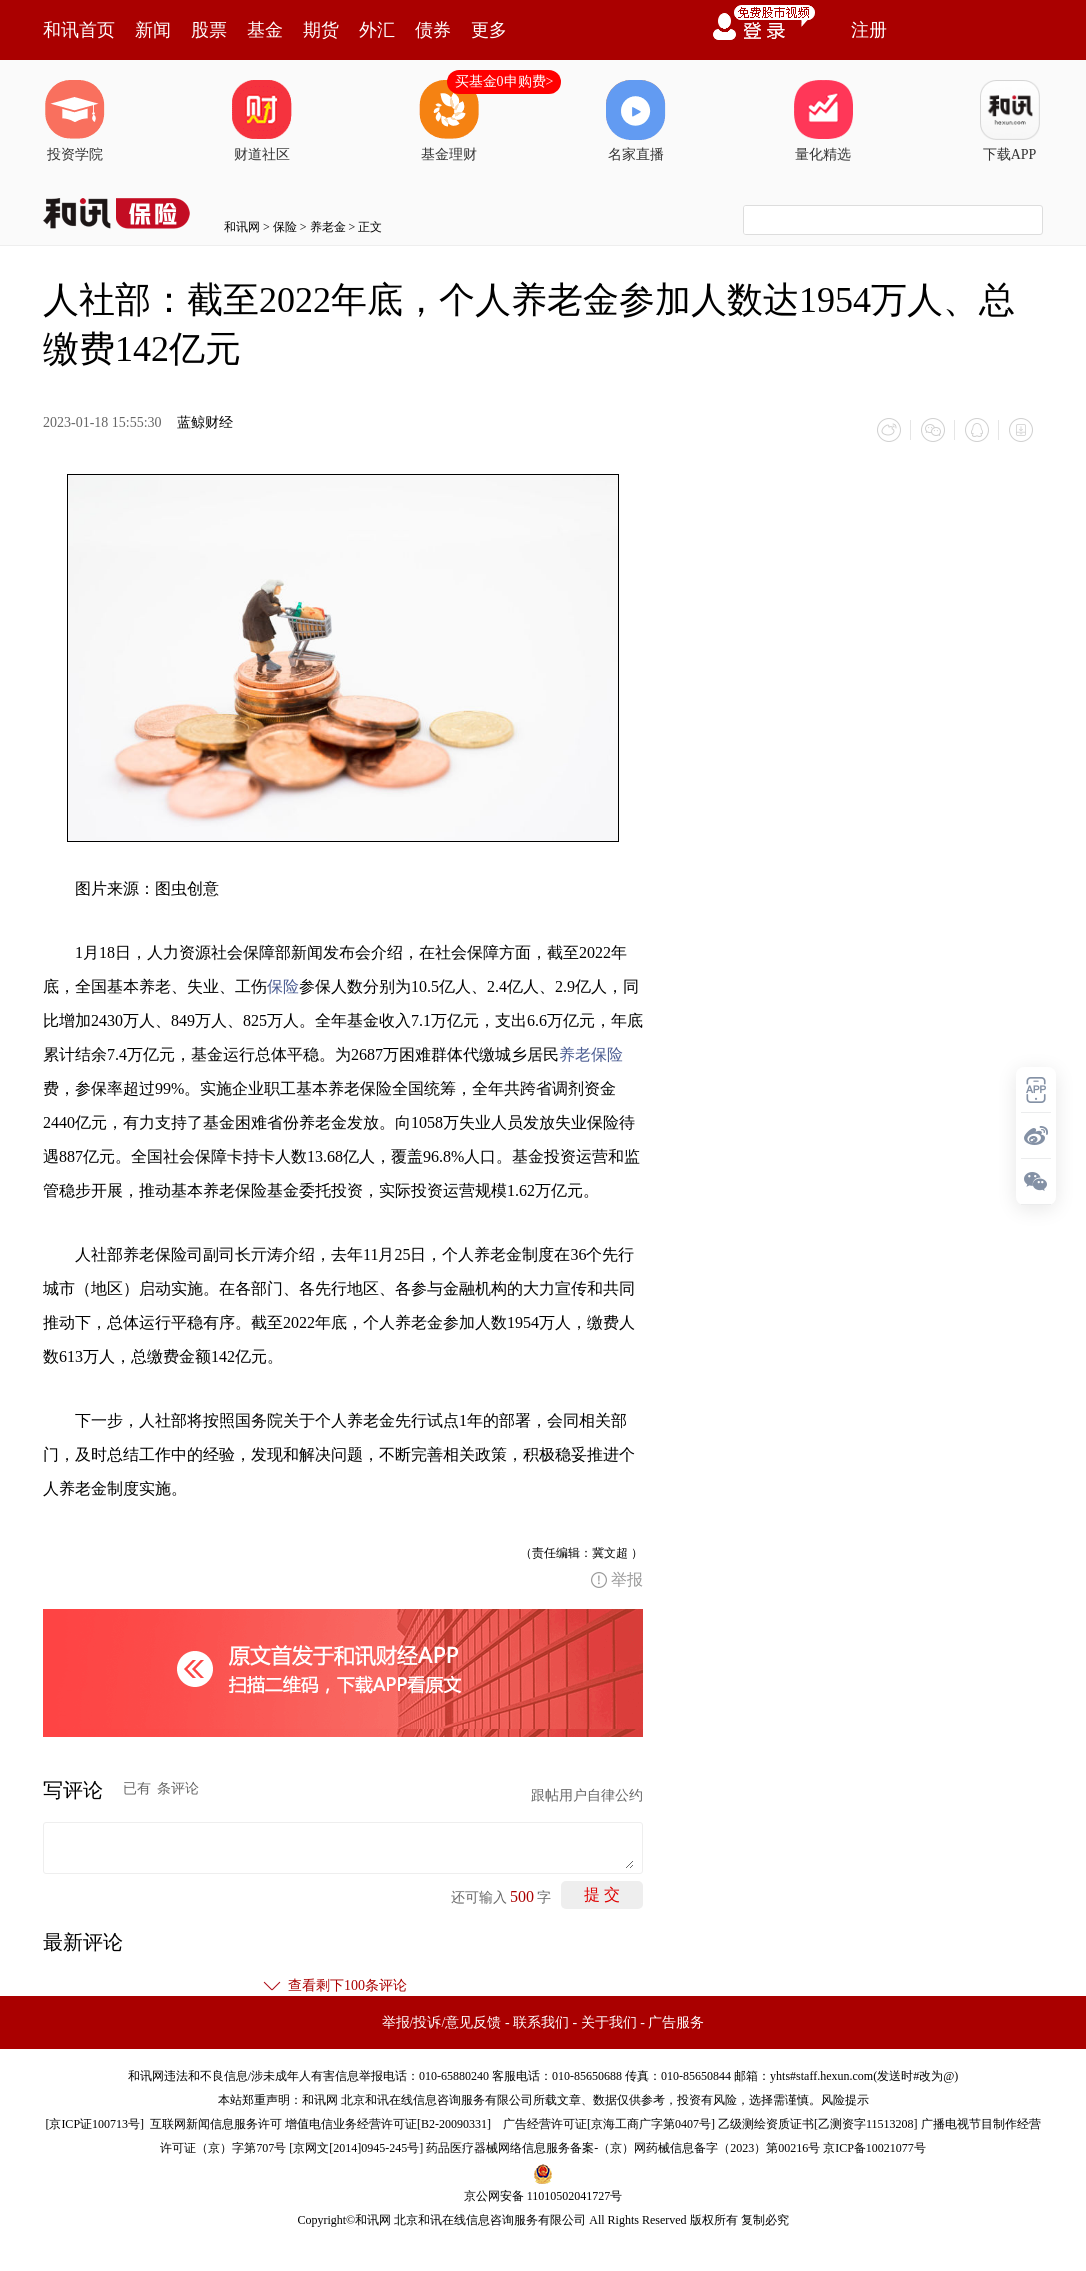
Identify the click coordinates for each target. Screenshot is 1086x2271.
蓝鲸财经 (205, 422)
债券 (433, 30)
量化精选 (823, 121)
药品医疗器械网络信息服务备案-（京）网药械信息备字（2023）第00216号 (623, 2148)
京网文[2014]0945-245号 (356, 2148)
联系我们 (541, 2022)
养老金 (328, 227)
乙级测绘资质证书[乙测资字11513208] (818, 2124)
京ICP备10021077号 (874, 2148)
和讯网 (242, 227)
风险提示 (845, 2100)
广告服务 (676, 2022)
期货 (321, 30)
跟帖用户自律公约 (587, 1795)
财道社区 (262, 121)
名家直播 (636, 121)
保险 (285, 227)
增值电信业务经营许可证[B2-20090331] (388, 2124)
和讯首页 (79, 30)
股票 (209, 30)
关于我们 (609, 2022)
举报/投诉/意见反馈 (442, 2022)
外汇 (377, 30)
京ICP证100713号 (94, 2124)
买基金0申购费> (504, 81)
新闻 (153, 30)
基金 (265, 30)
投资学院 (75, 121)
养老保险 (591, 1054)
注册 (869, 30)
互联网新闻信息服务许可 (216, 2124)
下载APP (1010, 121)
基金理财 (449, 121)
